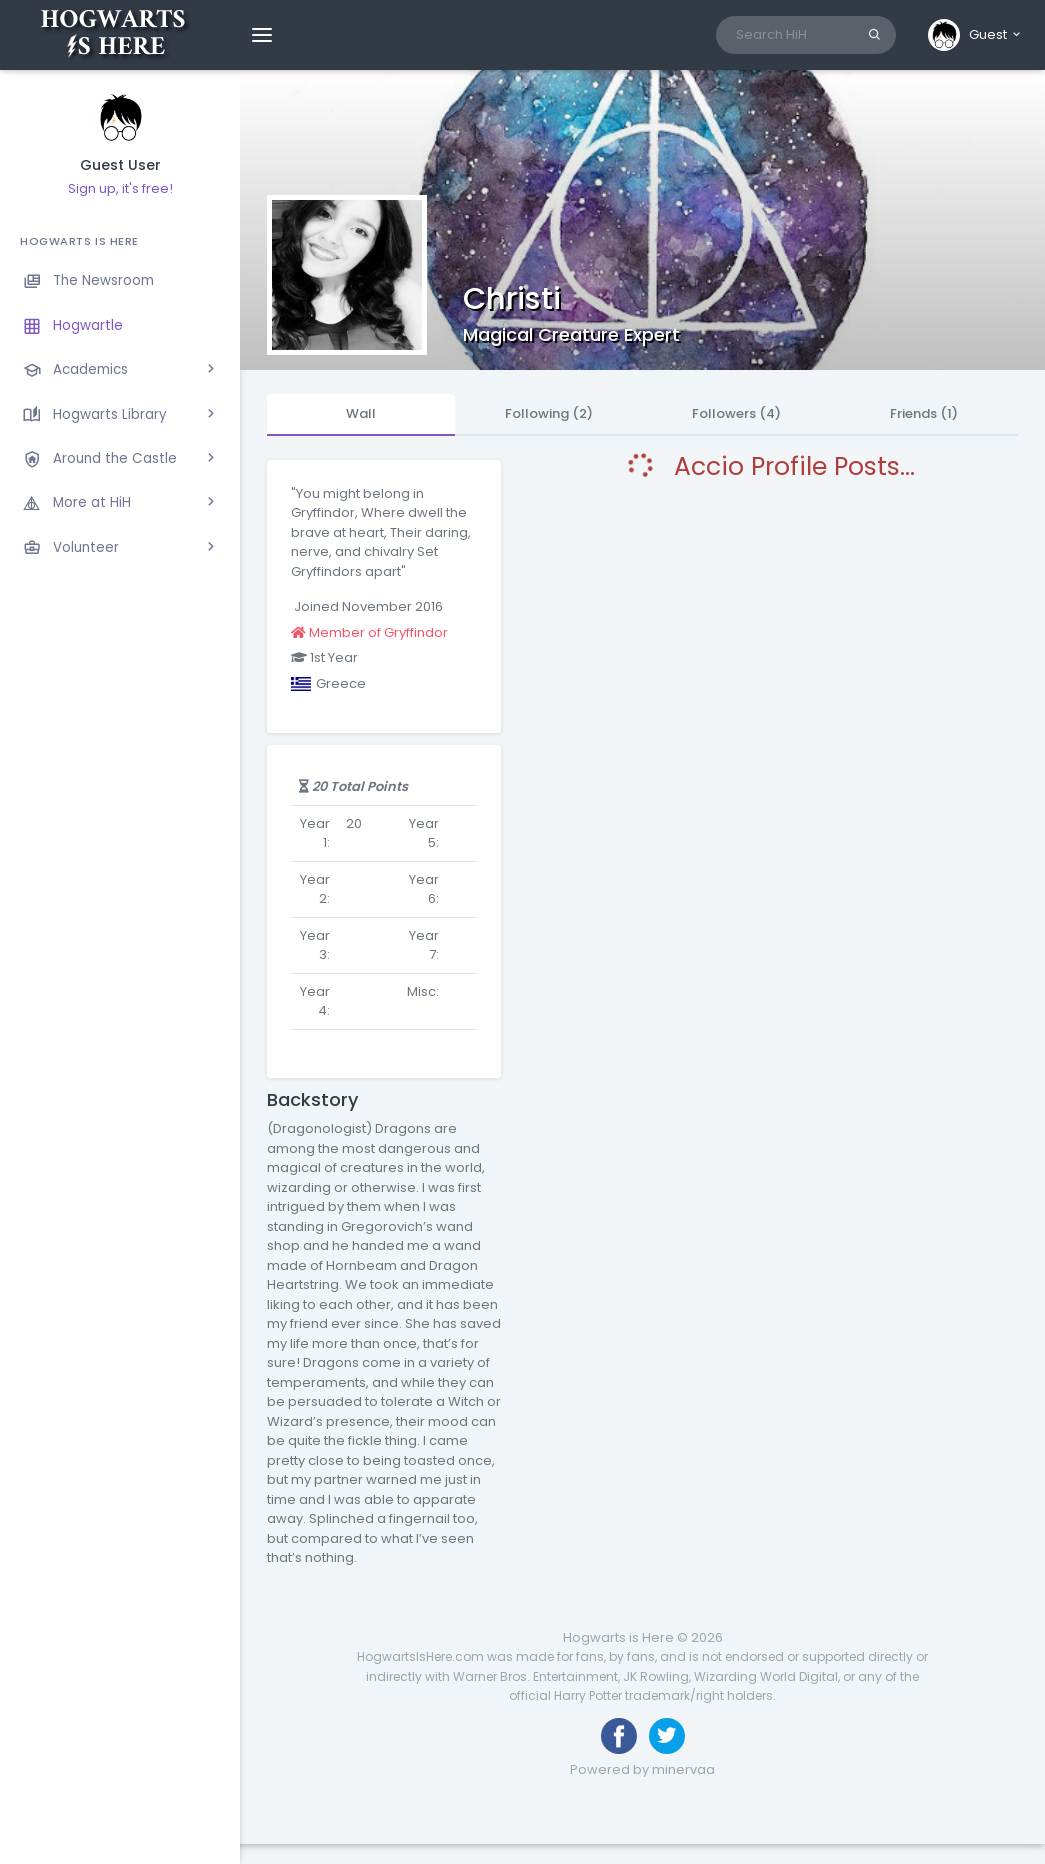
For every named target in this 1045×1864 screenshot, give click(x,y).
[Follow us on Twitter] (667, 1736)
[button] (975, 35)
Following (549, 413)
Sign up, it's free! (120, 188)
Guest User (120, 165)
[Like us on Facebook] (619, 1736)
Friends (924, 413)
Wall (361, 413)
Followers (736, 413)
